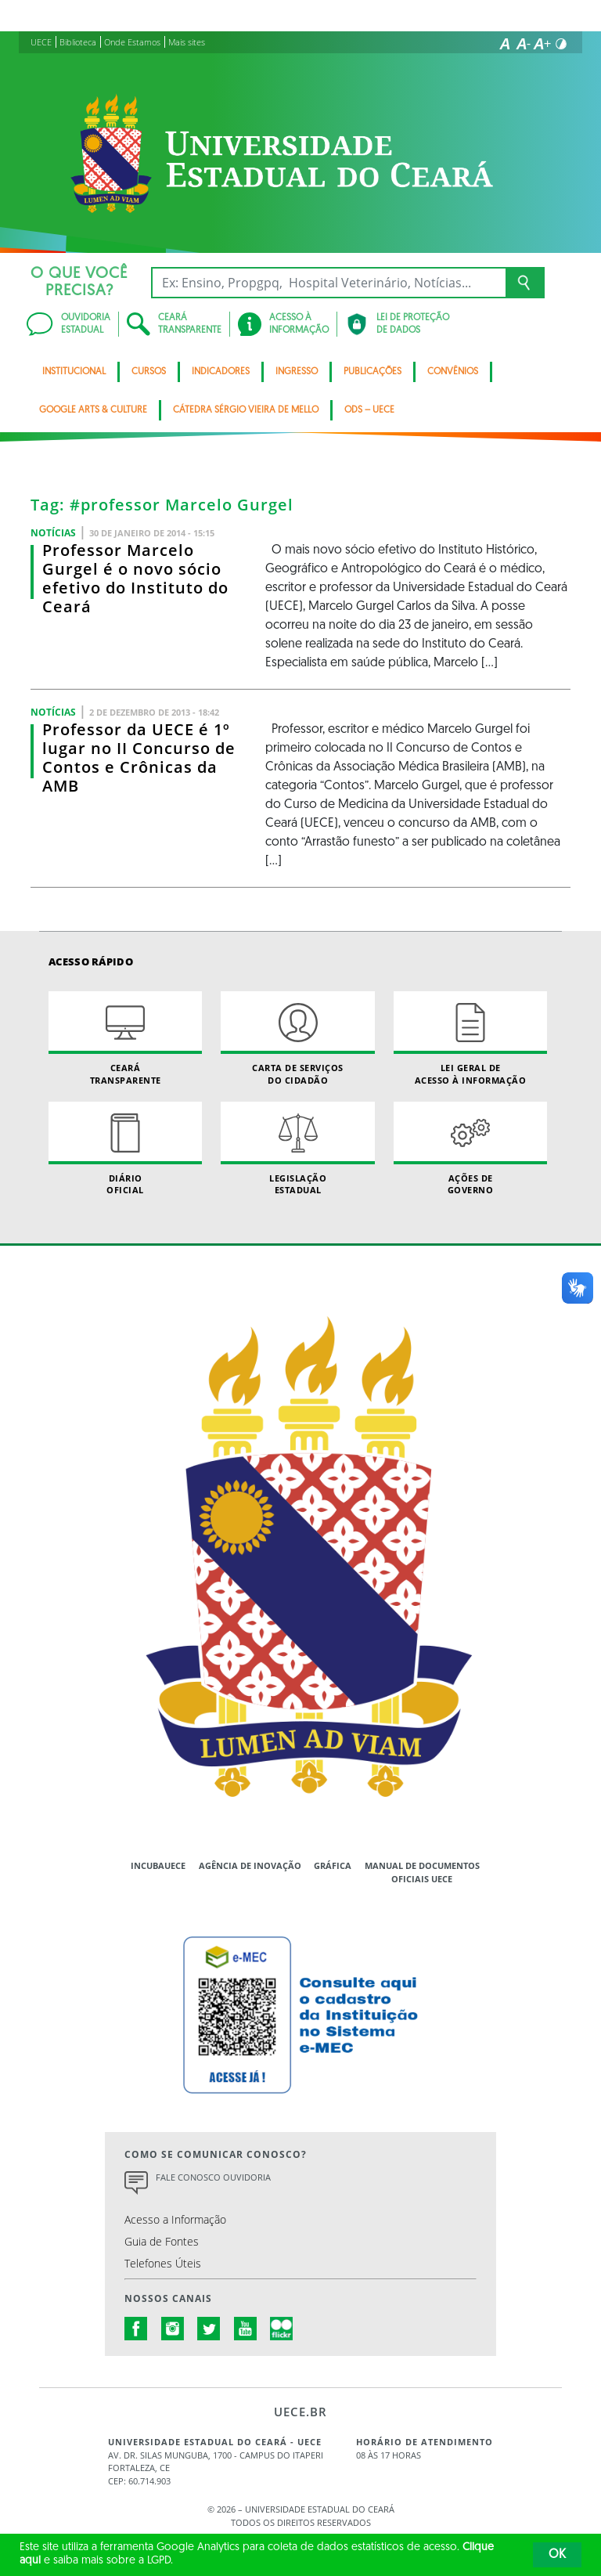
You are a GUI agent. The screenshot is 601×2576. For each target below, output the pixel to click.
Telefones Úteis (162, 2263)
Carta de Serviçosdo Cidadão (297, 1038)
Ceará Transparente (125, 1038)
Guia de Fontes (161, 2241)
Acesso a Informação (175, 2219)
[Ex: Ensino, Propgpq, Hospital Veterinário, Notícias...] (328, 282)
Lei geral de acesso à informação (470, 1038)
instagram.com (173, 2328)
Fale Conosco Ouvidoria (213, 2177)
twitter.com (209, 2328)
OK (557, 2555)
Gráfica (332, 1865)
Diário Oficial (125, 1149)
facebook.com (136, 2328)
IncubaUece (158, 1865)
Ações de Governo (470, 1149)
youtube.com (245, 2328)
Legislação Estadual (297, 1149)
